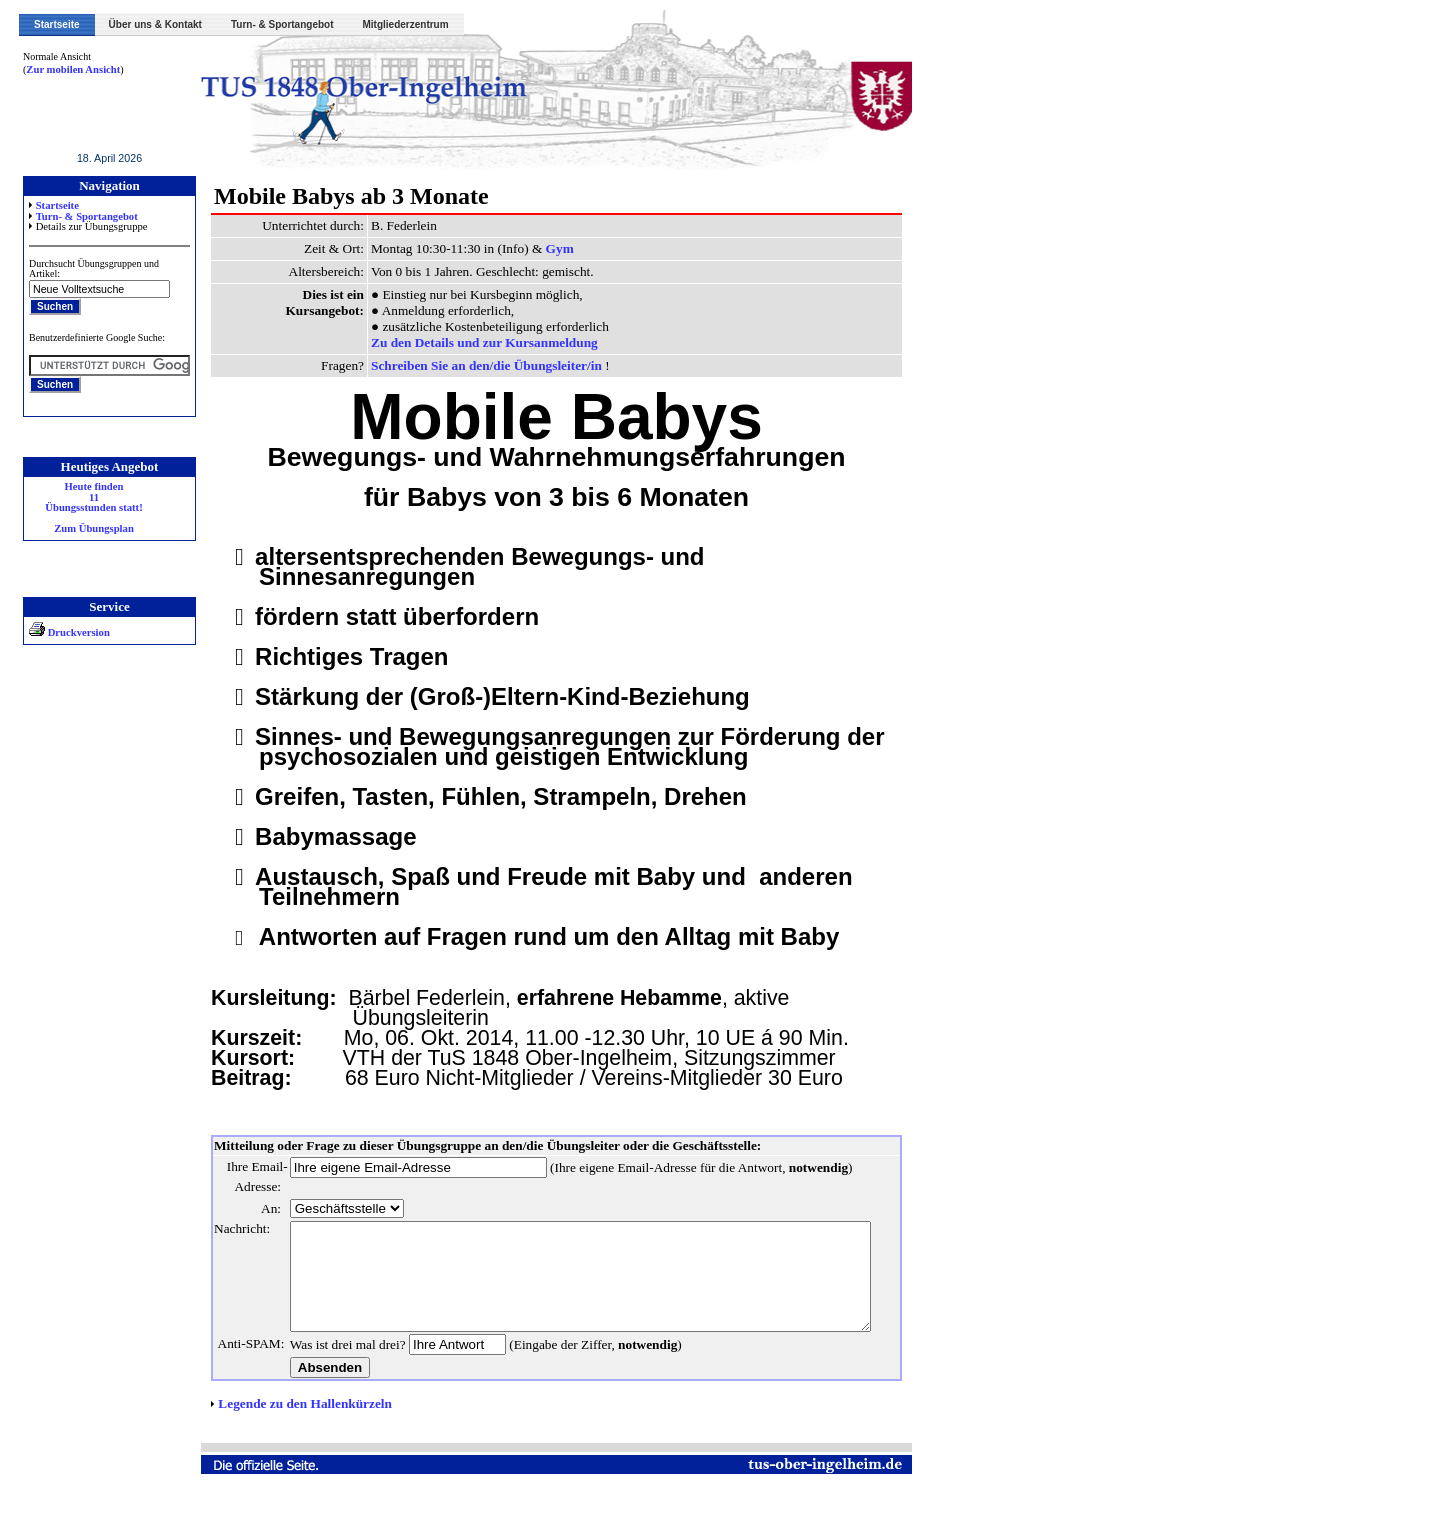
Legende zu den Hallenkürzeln (305, 1443)
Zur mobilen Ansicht (73, 69)
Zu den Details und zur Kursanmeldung (484, 342)
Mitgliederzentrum (406, 24)
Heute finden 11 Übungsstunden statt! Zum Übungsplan (93, 508)
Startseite (57, 24)
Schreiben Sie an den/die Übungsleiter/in (488, 365)
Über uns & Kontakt (155, 24)
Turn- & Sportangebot (282, 24)
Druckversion (69, 632)
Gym (560, 248)
